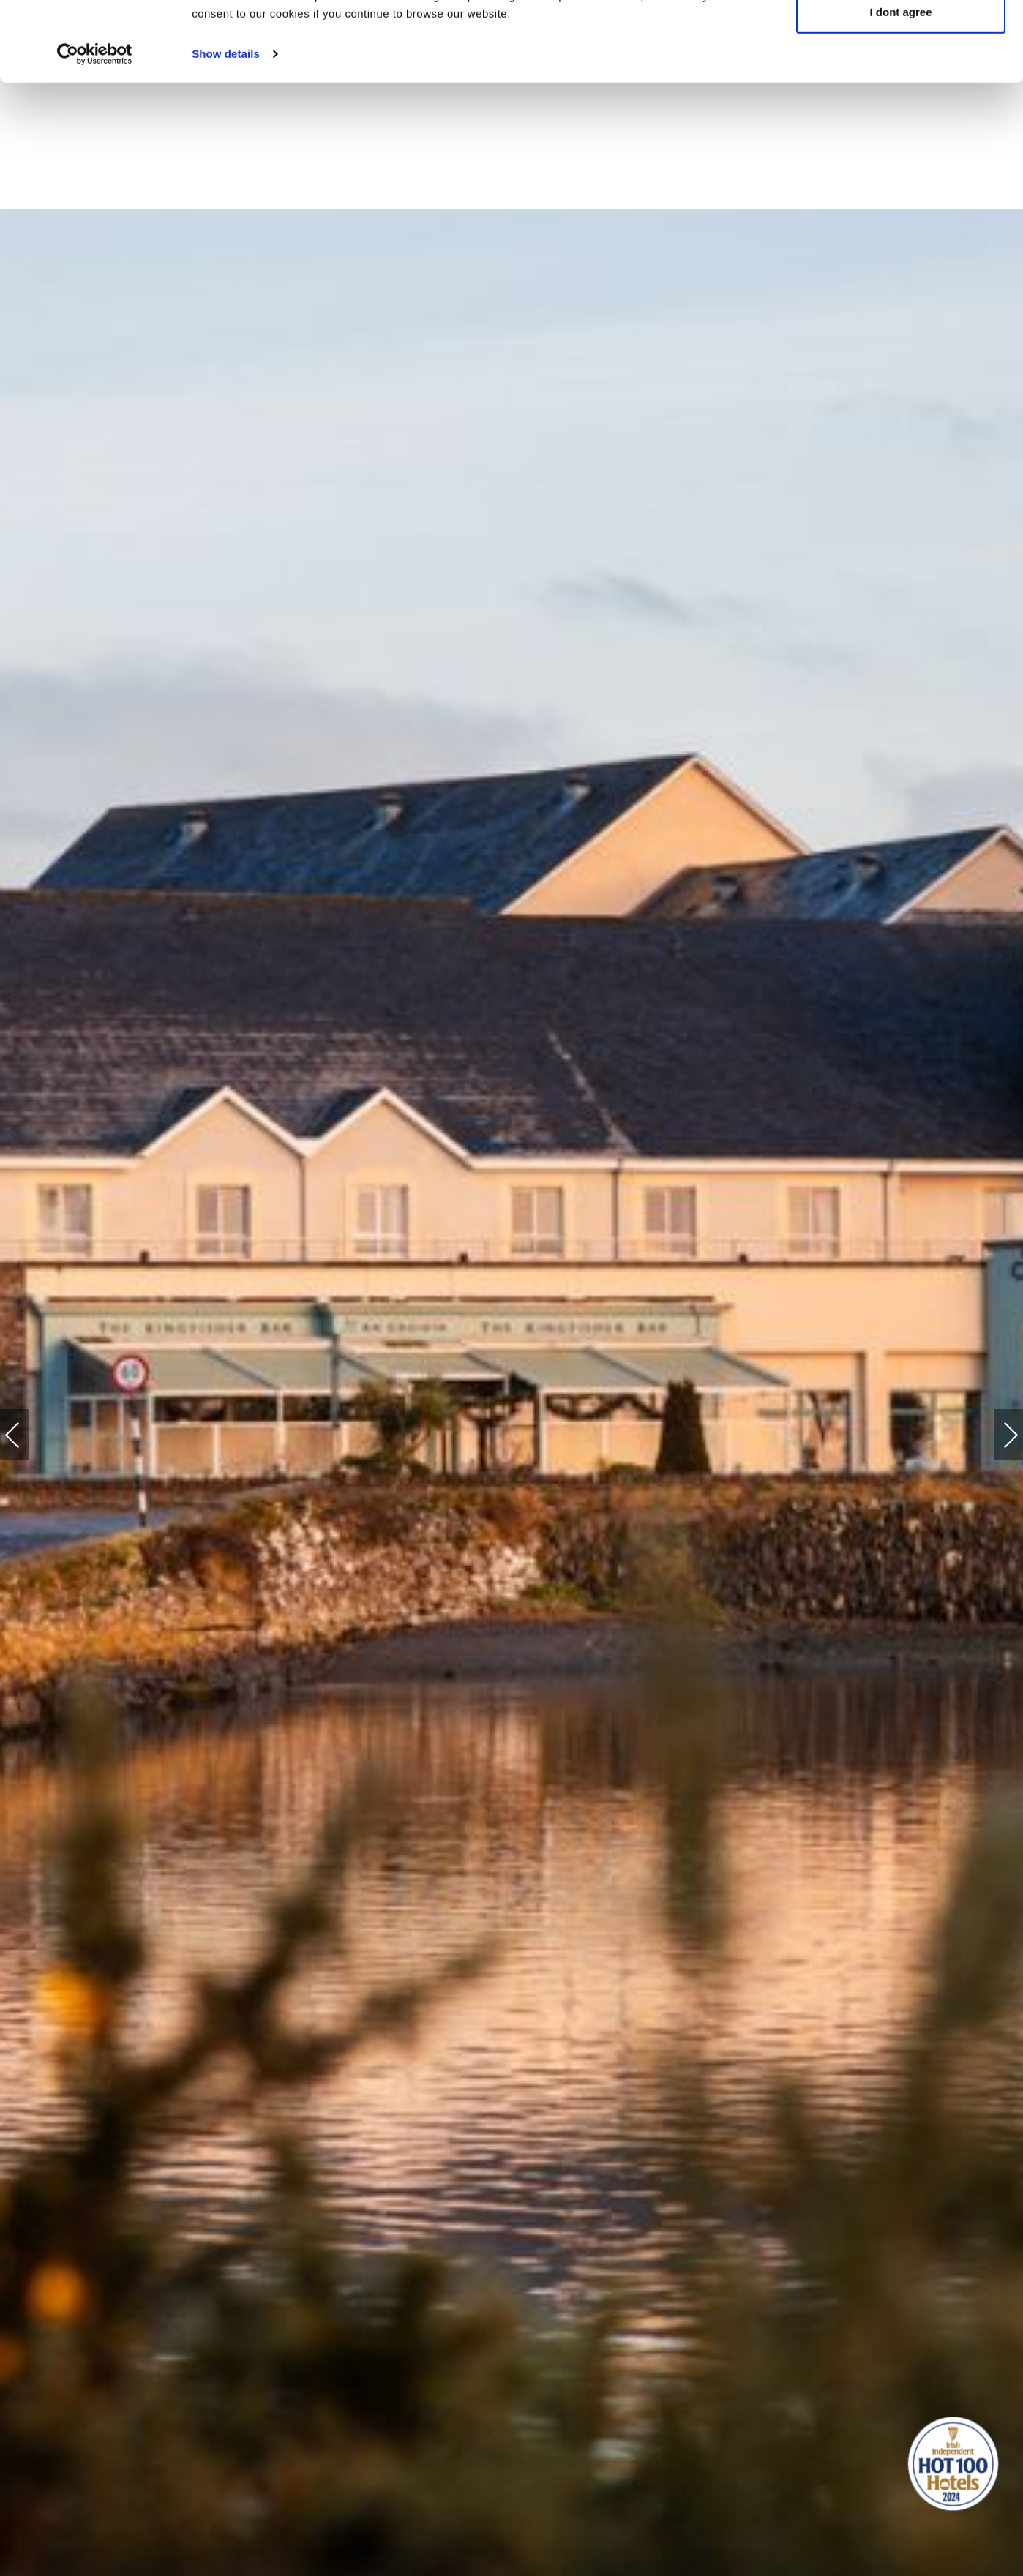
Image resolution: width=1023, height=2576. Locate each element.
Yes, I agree (901, 38)
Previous (27, 1435)
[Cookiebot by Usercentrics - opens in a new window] (95, 129)
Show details (226, 128)
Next (996, 1428)
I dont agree (900, 86)
